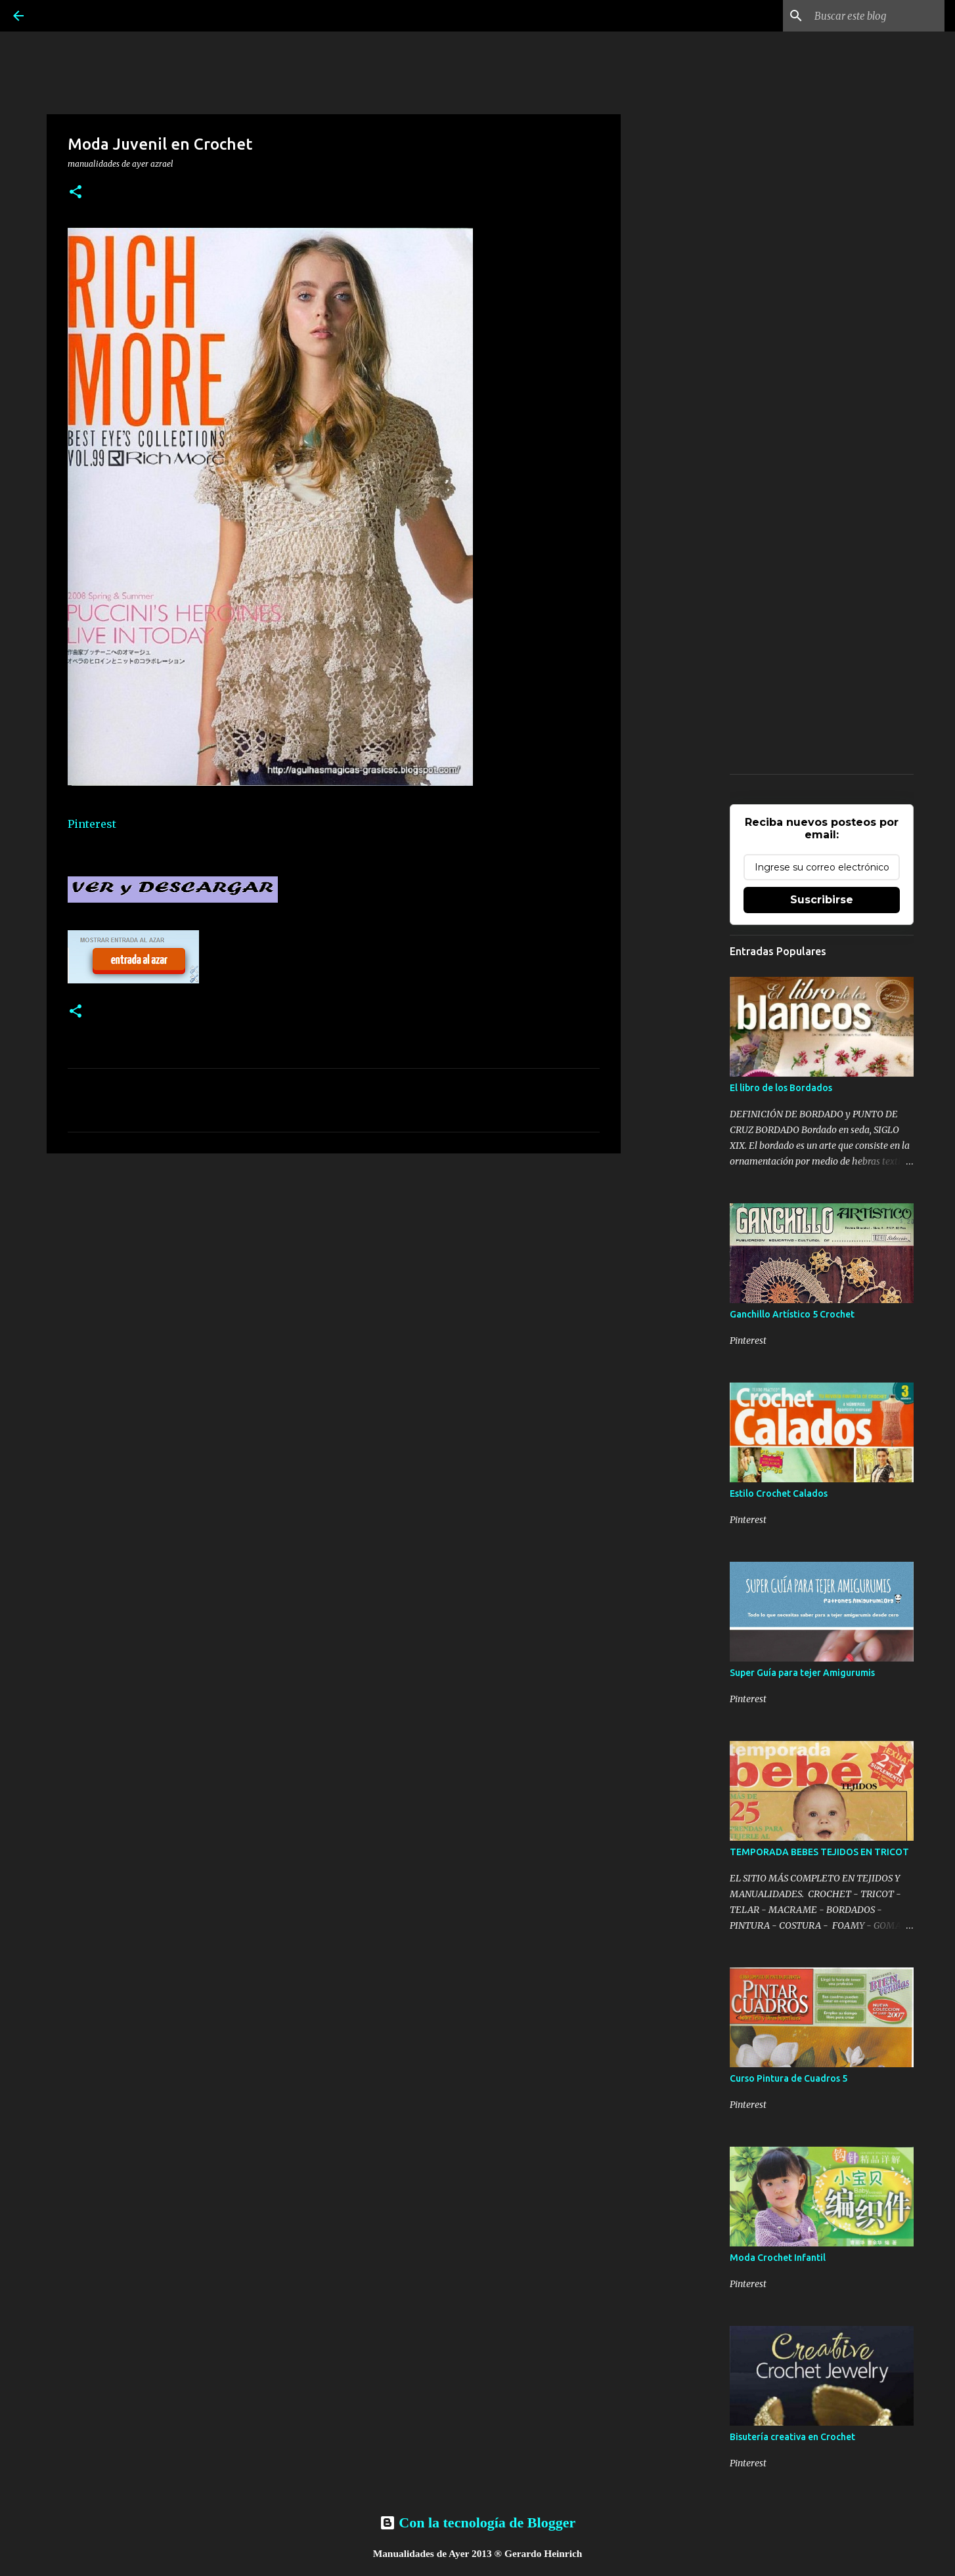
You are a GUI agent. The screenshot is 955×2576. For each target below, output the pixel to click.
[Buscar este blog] (875, 16)
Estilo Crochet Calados (779, 1493)
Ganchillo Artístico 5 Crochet (792, 1314)
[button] (75, 193)
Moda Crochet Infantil (778, 2257)
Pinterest (92, 823)
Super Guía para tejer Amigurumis (802, 1672)
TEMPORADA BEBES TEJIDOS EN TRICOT (819, 1852)
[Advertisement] (333, 1265)
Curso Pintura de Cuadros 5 (788, 2078)
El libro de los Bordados (781, 1088)
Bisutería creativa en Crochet (792, 2437)
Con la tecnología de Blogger (477, 2522)
